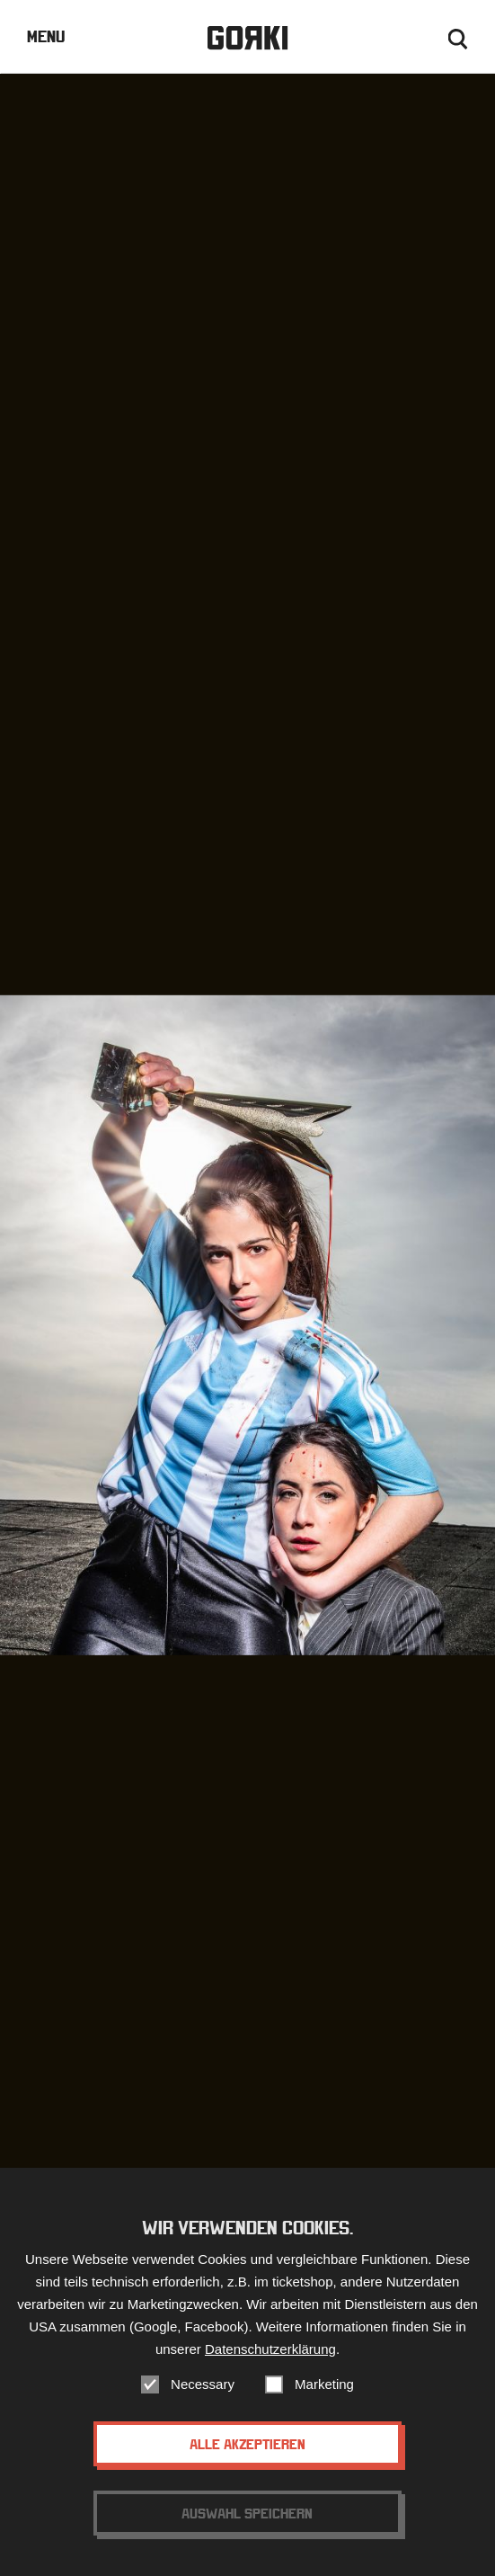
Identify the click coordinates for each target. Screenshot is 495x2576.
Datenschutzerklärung (270, 2365)
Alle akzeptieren (247, 2460)
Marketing (324, 2400)
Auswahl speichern (247, 2529)
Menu (46, 36)
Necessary (202, 2400)
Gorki (248, 38)
